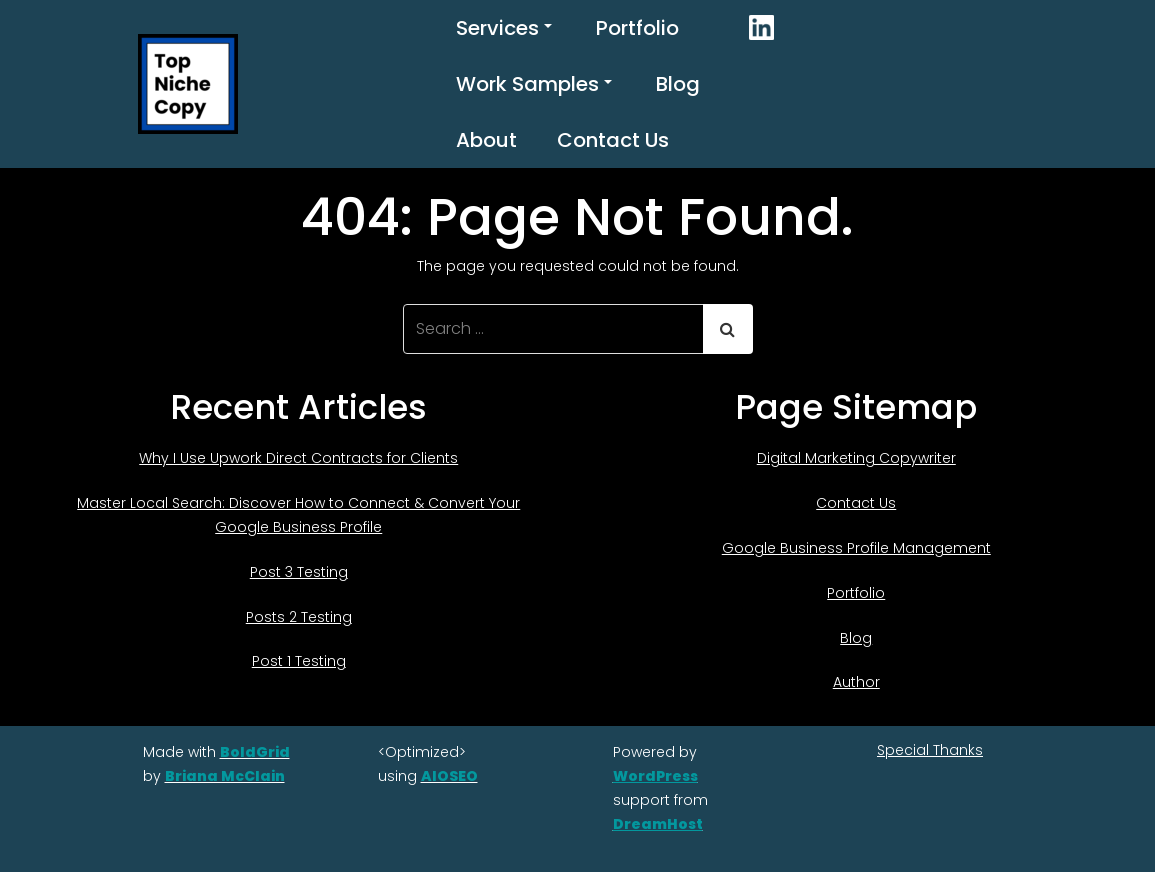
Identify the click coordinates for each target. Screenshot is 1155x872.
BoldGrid (255, 752)
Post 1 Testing (299, 661)
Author (856, 682)
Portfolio (637, 28)
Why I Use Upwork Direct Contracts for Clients (298, 458)
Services (504, 28)
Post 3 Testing (299, 572)
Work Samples (534, 84)
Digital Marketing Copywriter (856, 458)
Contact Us (613, 140)
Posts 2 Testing (299, 617)
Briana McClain (225, 776)
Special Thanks (930, 750)
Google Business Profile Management (856, 548)
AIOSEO (449, 776)
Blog (678, 84)
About (486, 140)
